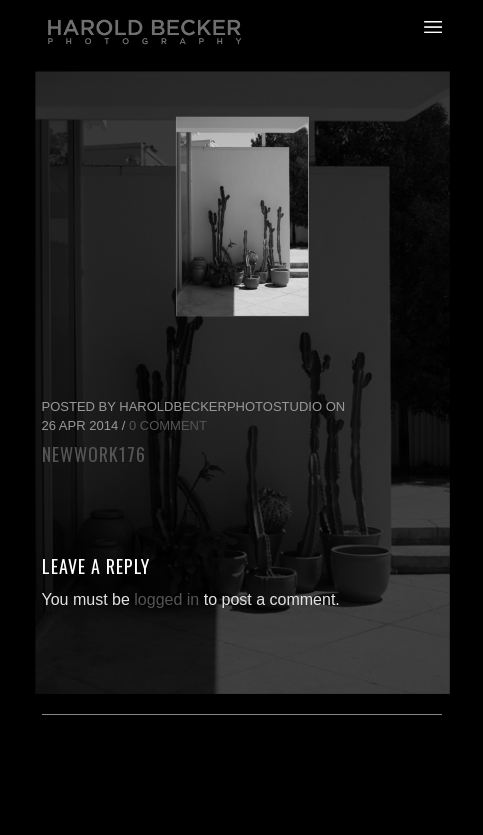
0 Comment (168, 425)
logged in (166, 599)
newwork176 (94, 454)
